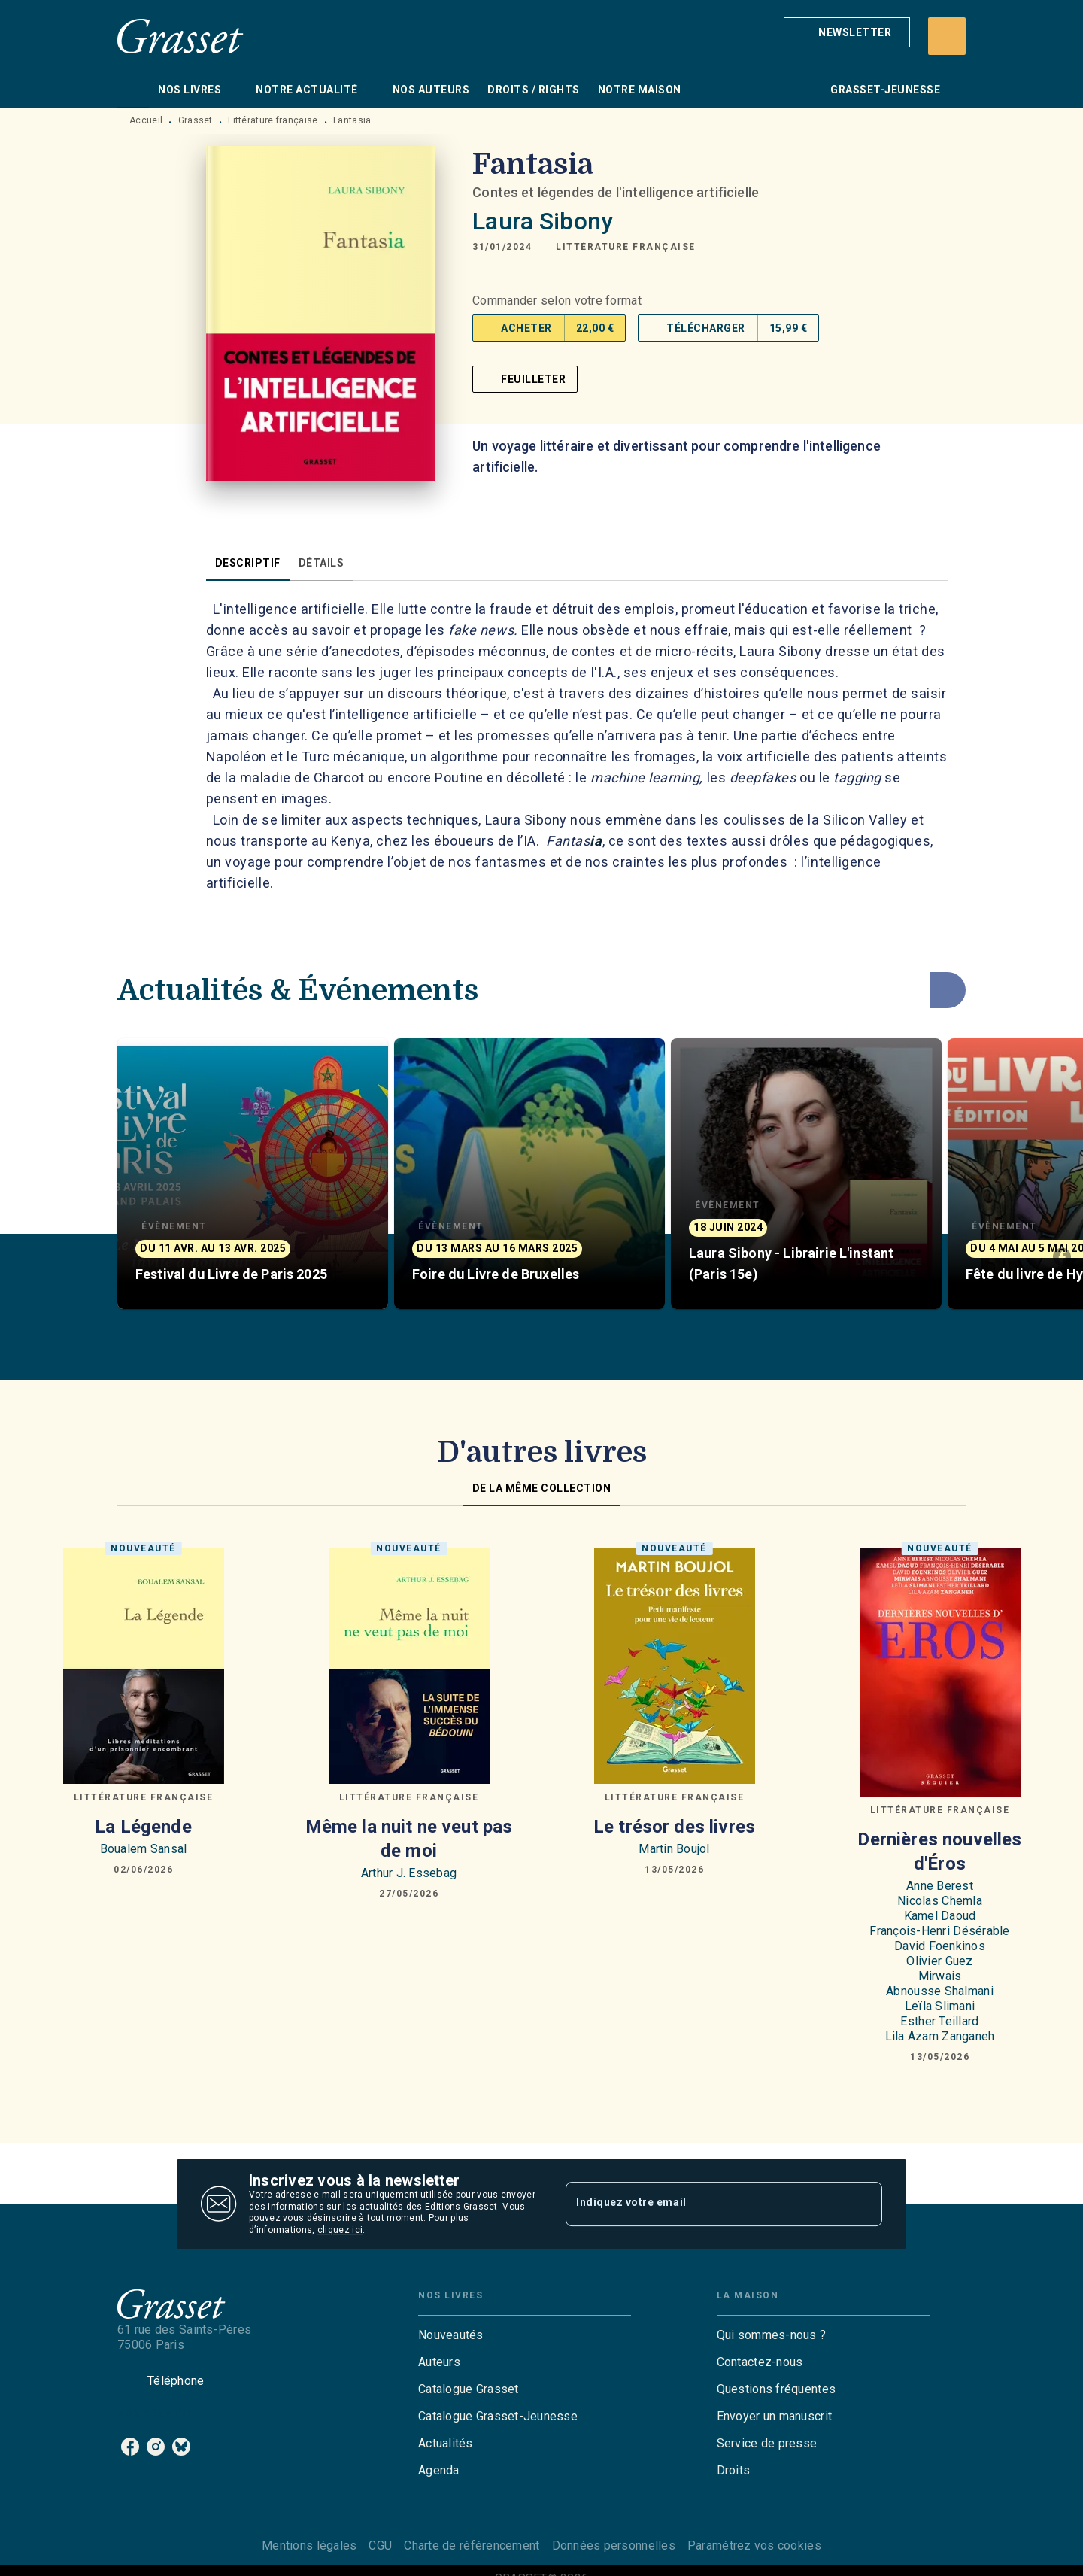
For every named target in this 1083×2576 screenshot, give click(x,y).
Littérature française (272, 120)
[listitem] (130, 2446)
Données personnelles (613, 2545)
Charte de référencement (471, 2545)
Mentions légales (309, 2545)
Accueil (145, 120)
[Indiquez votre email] (705, 2203)
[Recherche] (947, 36)
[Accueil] (180, 35)
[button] (847, 32)
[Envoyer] (864, 2204)
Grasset (195, 120)
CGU (380, 2545)
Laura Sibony (542, 221)
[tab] (133, 89)
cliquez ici (340, 2230)
